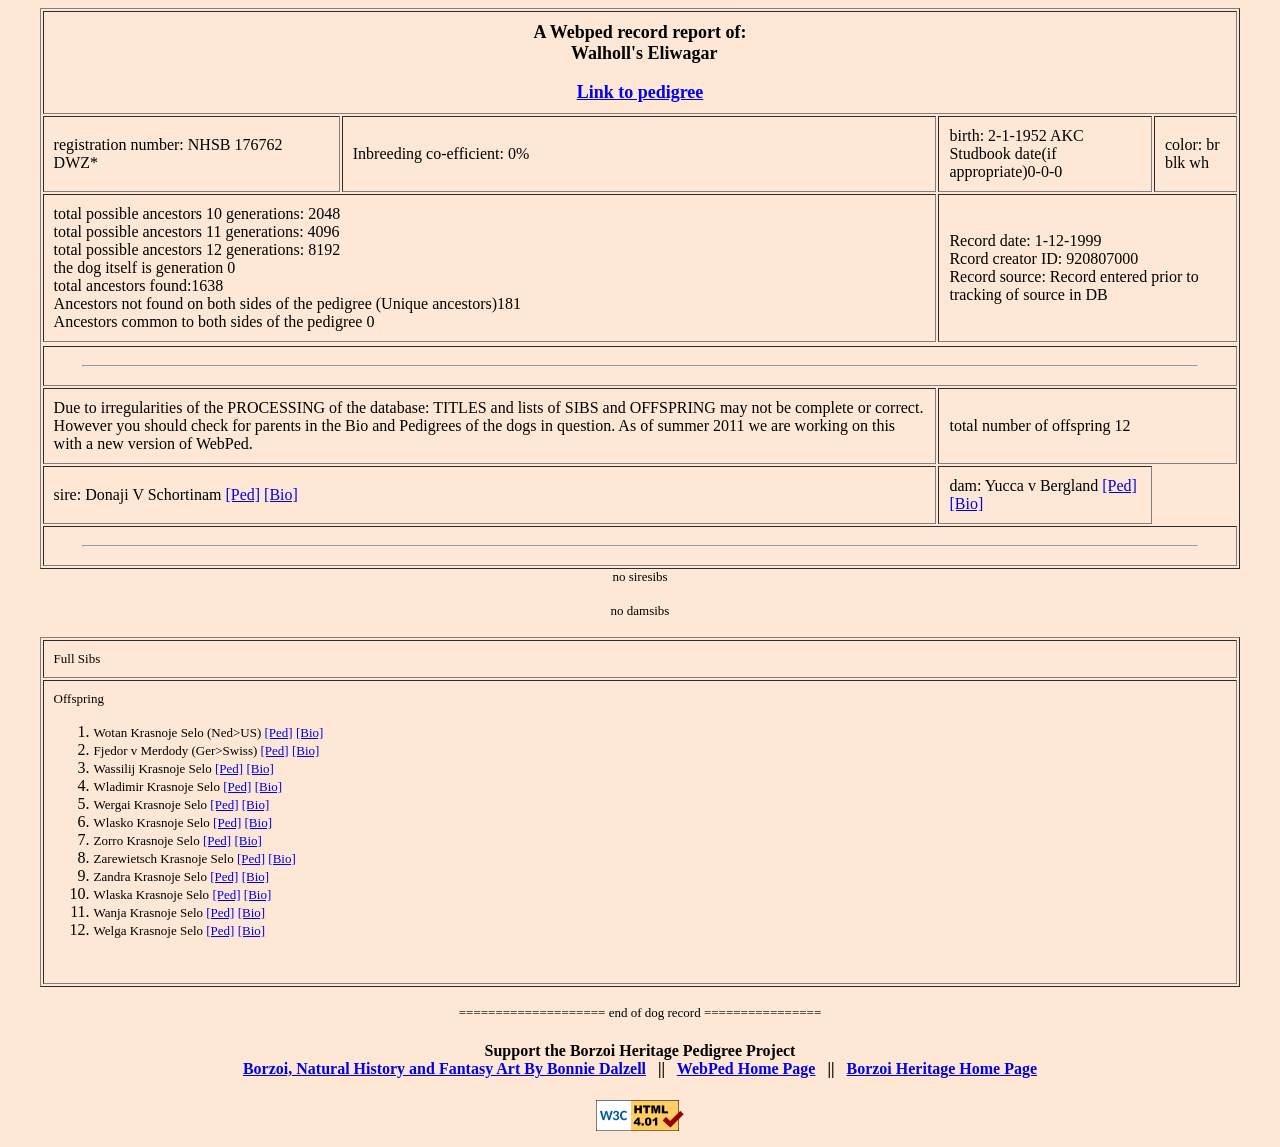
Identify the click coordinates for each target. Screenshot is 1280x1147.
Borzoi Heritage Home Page (941, 1068)
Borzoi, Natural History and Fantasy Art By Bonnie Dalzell (444, 1068)
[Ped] (242, 494)
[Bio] (281, 494)
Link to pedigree (640, 92)
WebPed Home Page (746, 1068)
